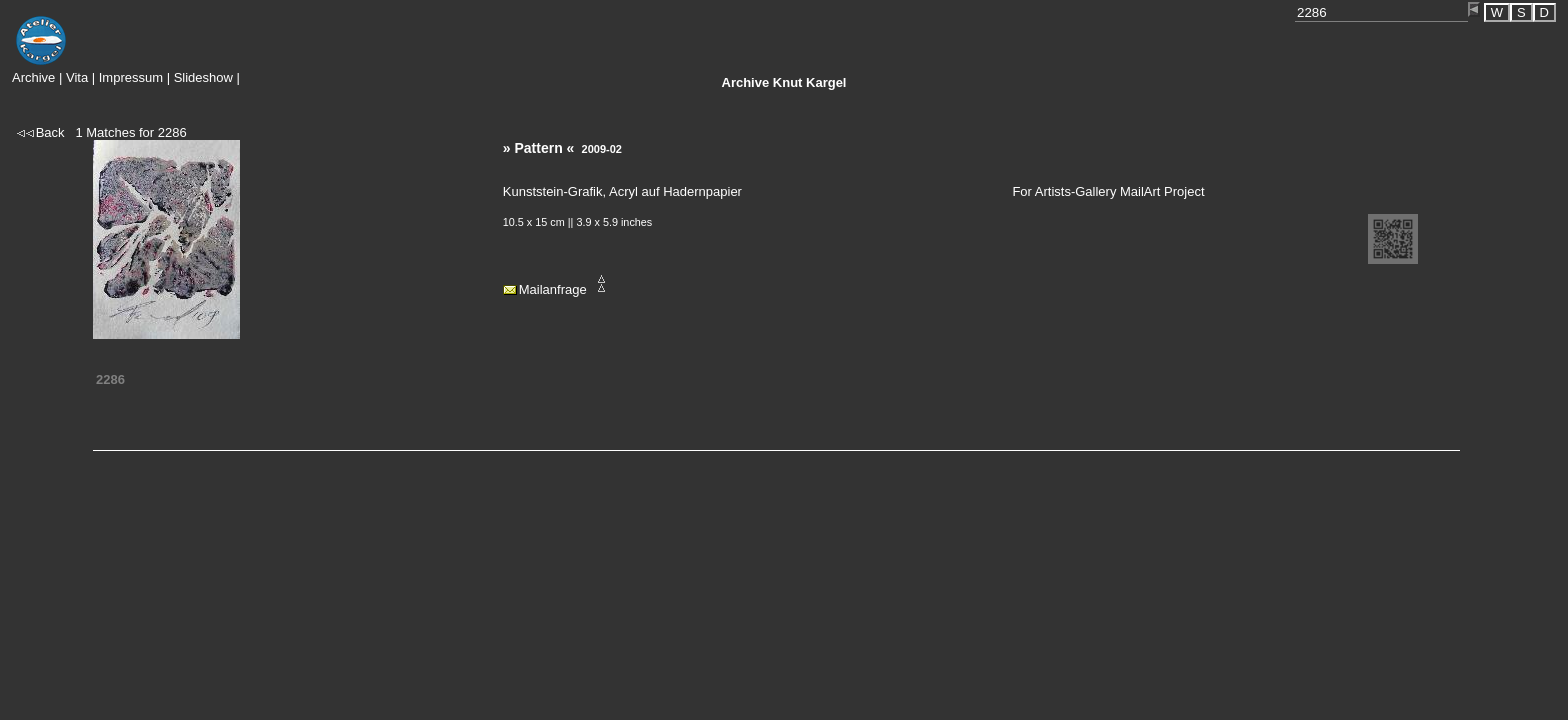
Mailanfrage (553, 289)
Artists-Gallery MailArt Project (1120, 191)
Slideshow (203, 77)
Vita (77, 77)
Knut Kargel (784, 82)
